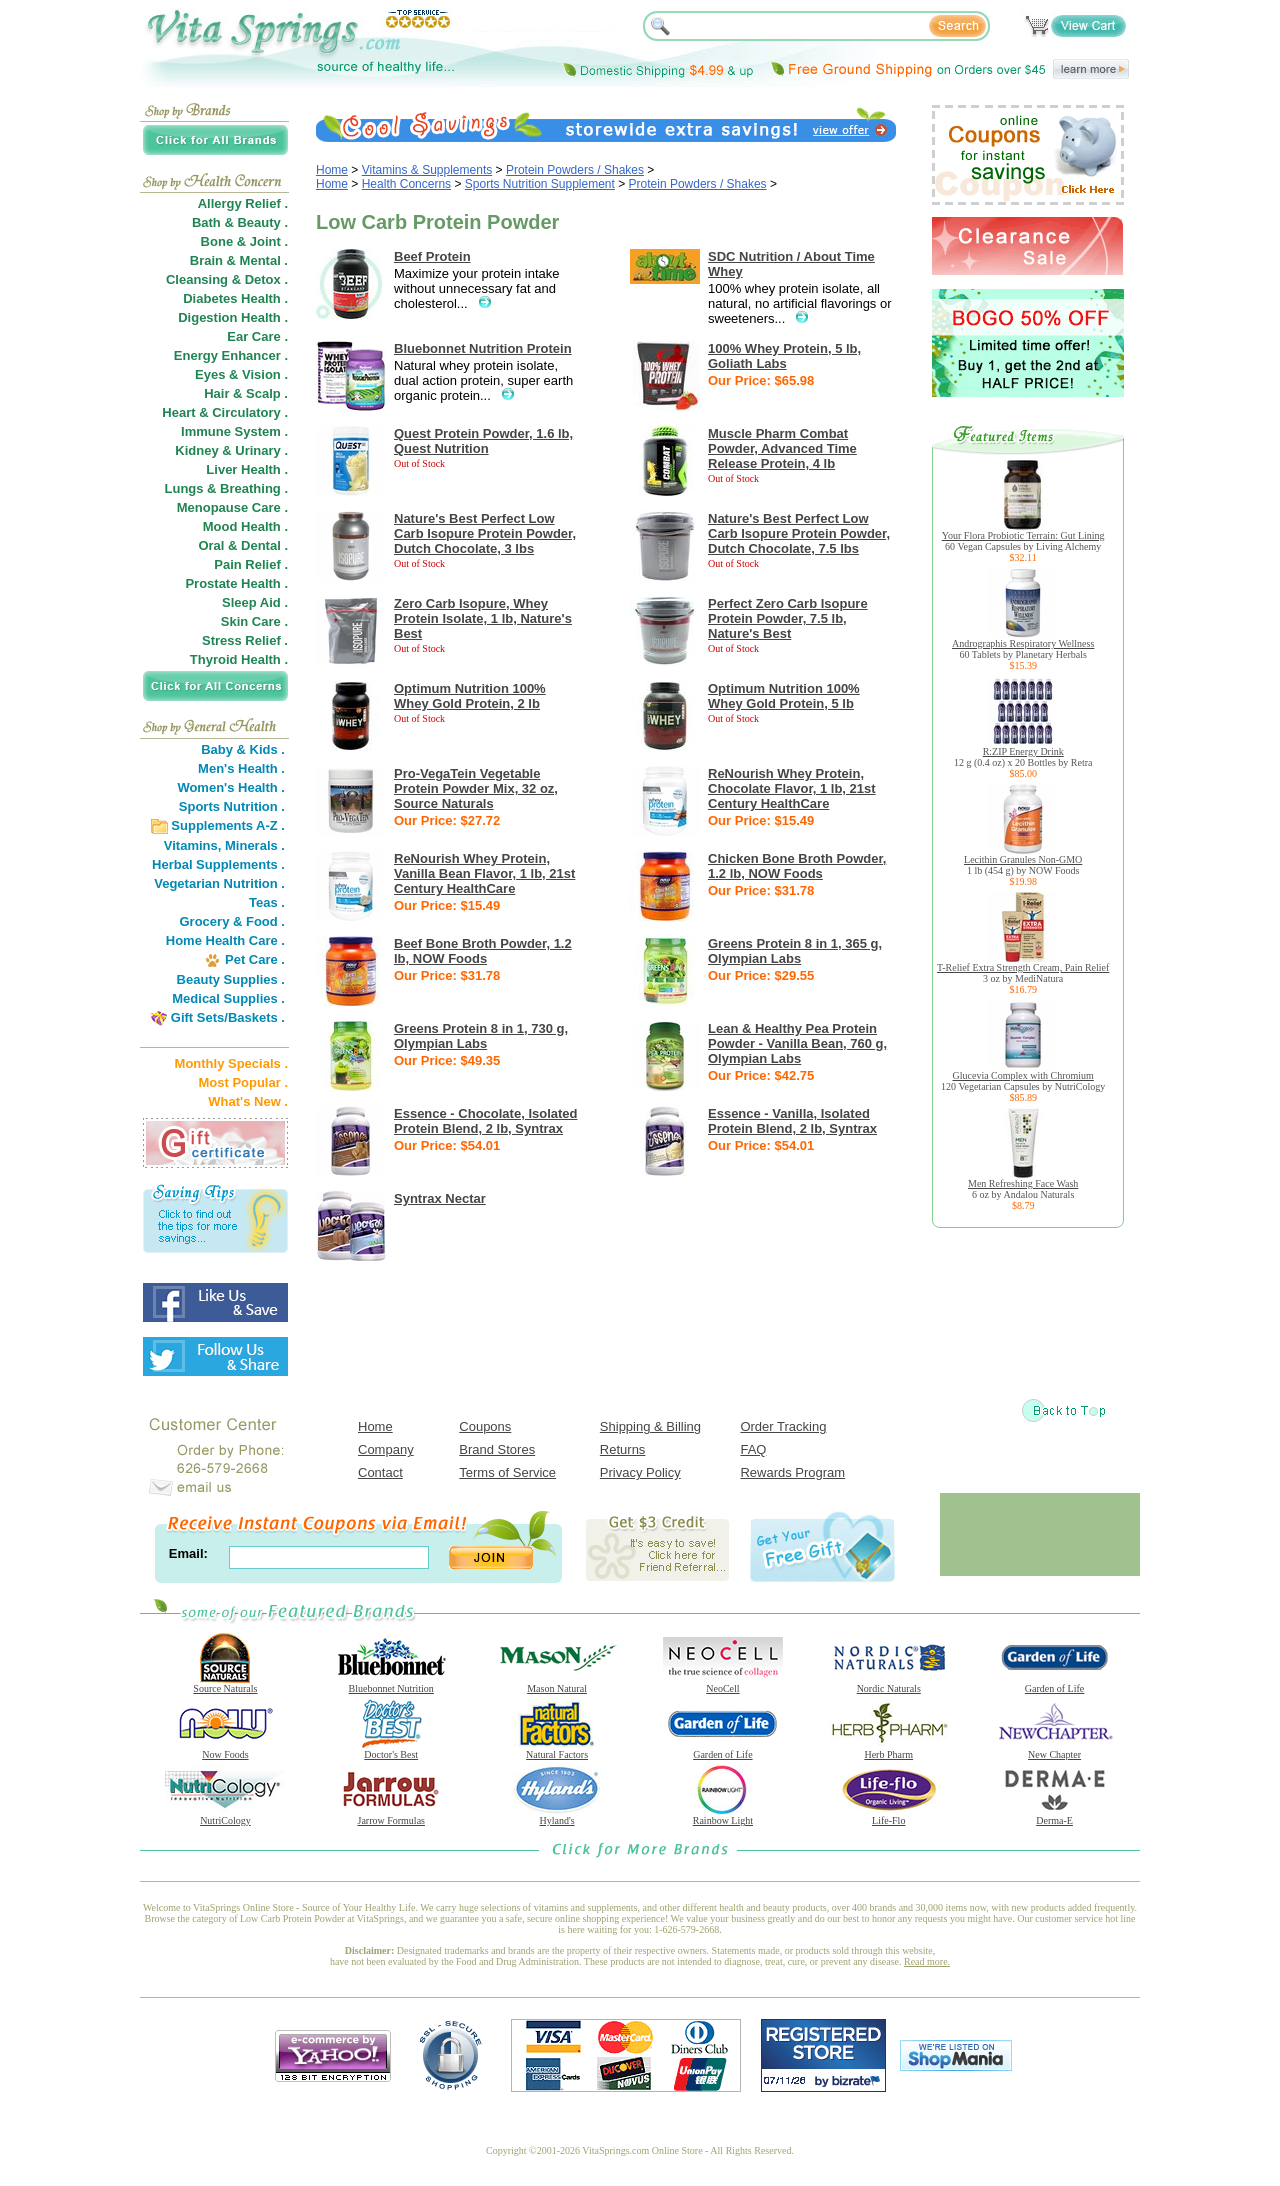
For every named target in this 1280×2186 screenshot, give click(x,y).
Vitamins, (193, 845)
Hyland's (557, 1816)
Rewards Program (792, 1472)
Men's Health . (241, 768)
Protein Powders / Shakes (575, 170)
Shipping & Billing (650, 1426)
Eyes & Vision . (241, 374)
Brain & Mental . (239, 260)
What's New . (248, 1101)
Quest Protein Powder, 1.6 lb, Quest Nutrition (483, 441)
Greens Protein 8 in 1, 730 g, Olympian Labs (481, 1036)
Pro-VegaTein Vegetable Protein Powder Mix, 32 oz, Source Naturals (476, 788)
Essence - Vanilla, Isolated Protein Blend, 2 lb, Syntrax (792, 1121)
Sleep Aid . (255, 602)
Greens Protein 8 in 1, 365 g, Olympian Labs (795, 951)
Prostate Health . (236, 583)
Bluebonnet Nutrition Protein (483, 348)
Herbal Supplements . (218, 864)
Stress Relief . (245, 640)
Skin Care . (254, 621)
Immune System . (234, 431)
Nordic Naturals (889, 1684)
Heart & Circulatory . (225, 412)
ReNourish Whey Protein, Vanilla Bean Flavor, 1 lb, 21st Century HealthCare (484, 873)
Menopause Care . (232, 507)
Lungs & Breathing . (227, 488)
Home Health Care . (225, 940)
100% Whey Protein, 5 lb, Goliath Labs (784, 356)
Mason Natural (557, 1684)
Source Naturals (225, 1684)
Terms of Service (507, 1472)
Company (386, 1449)
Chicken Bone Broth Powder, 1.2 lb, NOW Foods (797, 866)
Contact (380, 1472)
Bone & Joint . (244, 241)
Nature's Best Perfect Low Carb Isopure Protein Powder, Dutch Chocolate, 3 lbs (485, 533)
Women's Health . (231, 787)
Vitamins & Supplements (427, 170)
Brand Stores (497, 1449)
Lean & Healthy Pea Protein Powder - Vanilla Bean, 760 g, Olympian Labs (797, 1043)
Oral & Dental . (243, 545)
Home (332, 170)
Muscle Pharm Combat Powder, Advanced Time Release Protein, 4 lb (782, 448)
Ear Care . (257, 336)
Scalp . (267, 393)
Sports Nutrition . (232, 806)
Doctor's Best (391, 1750)
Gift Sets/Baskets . (228, 1017)
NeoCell (723, 1684)
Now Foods (225, 1750)
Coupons (485, 1426)
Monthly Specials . (231, 1063)
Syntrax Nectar (440, 1198)
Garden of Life (1055, 1684)
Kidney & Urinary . (231, 450)
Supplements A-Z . (228, 825)
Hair (216, 393)
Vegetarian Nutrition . (219, 883)
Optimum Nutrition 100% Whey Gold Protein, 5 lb (784, 696)
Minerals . (255, 845)
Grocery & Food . (232, 921)
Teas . (267, 902)
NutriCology (225, 1816)
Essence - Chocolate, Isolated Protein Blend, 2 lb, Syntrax (486, 1121)
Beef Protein (432, 256)
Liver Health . (247, 469)
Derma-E (1055, 1816)
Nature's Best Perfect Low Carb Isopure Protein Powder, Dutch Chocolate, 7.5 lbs (799, 533)
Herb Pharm (889, 1750)
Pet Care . (255, 959)
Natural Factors (557, 1750)
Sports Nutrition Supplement (540, 184)
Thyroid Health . (239, 659)
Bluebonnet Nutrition (391, 1684)
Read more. (927, 1961)
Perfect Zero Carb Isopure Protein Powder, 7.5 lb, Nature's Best (788, 618)
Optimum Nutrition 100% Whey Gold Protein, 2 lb (470, 696)
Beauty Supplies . (231, 979)
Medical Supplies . (228, 998)
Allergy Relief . (243, 203)
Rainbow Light (723, 1816)
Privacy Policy (640, 1472)
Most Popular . (243, 1082)
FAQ (753, 1449)
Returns (623, 1449)
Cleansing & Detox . (227, 279)
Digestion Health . (233, 317)
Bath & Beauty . (240, 222)
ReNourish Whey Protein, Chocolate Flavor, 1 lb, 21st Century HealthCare (792, 788)
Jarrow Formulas (391, 1816)
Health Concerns (406, 184)
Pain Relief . (251, 564)
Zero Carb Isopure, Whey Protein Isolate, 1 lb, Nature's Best (483, 618)
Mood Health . (245, 526)
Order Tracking (783, 1426)
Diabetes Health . (235, 298)
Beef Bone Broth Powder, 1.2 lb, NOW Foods (483, 951)
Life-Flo (889, 1816)
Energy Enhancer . (231, 355)
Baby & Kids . (243, 749)
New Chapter (1055, 1750)
